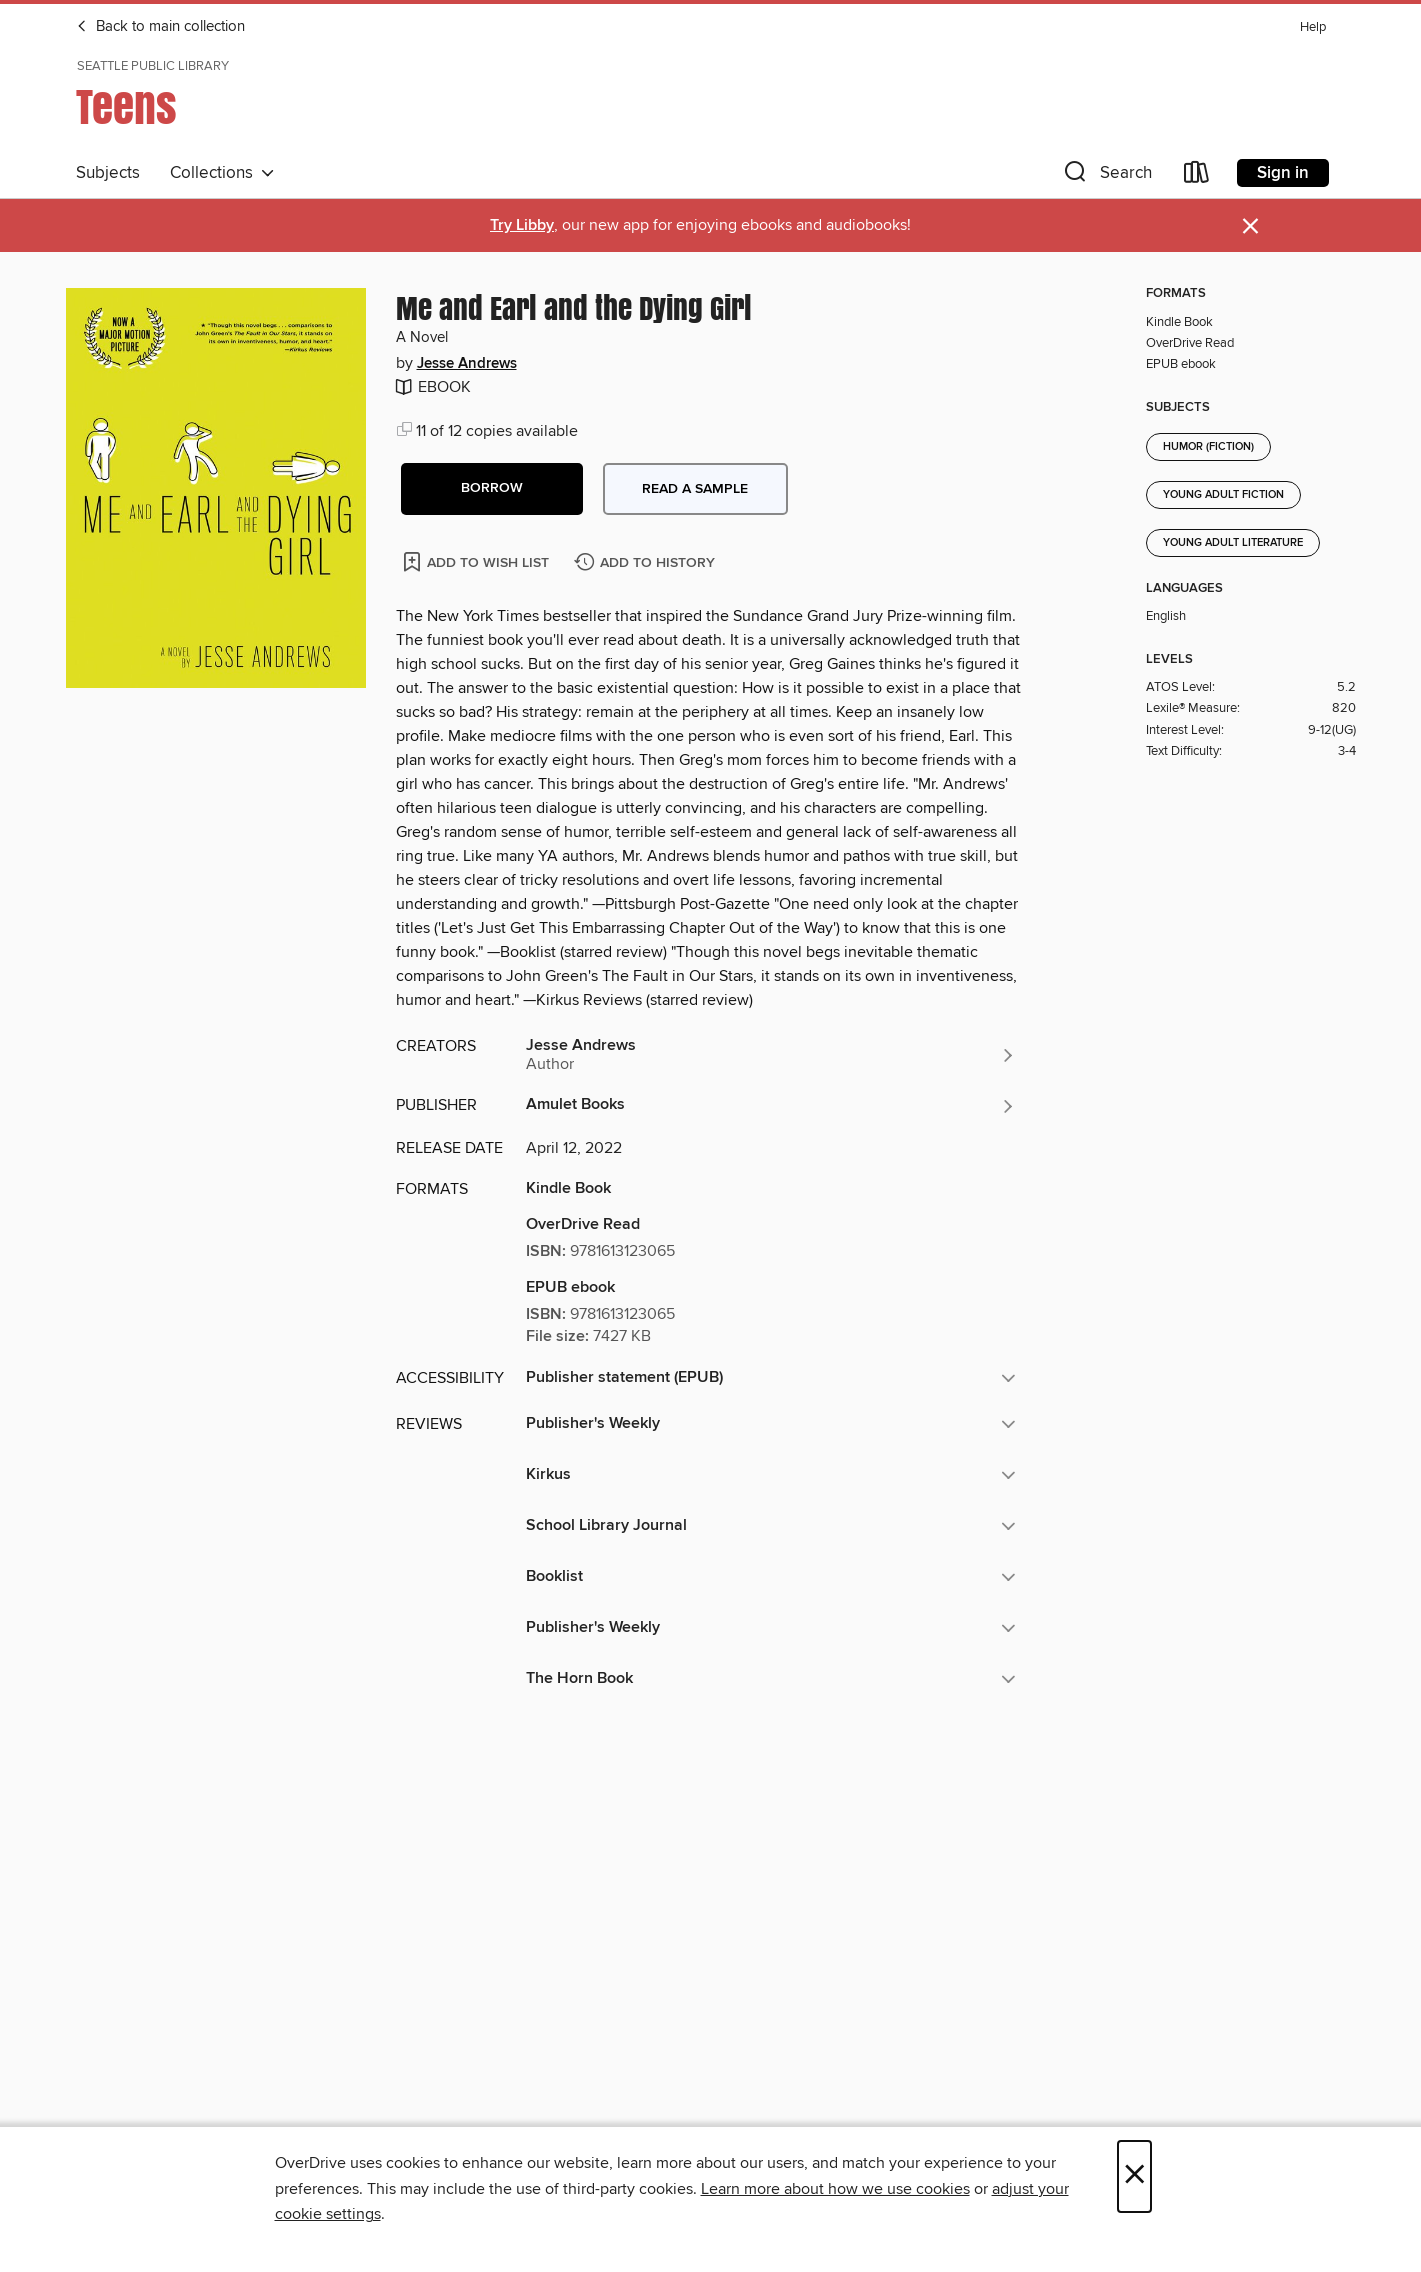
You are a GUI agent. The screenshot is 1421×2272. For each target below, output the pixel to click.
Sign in (1283, 173)
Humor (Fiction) (1208, 447)
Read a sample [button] (695, 489)
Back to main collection (160, 27)
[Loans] (1197, 176)
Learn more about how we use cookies (835, 2189)
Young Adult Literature (1233, 543)
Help (1313, 27)
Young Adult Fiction (1223, 495)
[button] (1106, 176)
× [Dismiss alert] (1250, 226)
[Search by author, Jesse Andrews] (771, 1055)
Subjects (108, 173)
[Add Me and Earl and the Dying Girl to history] (647, 563)
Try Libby (522, 225)
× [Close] (1134, 2176)
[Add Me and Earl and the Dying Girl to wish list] (477, 561)
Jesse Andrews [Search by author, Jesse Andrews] (467, 364)
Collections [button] (222, 173)
